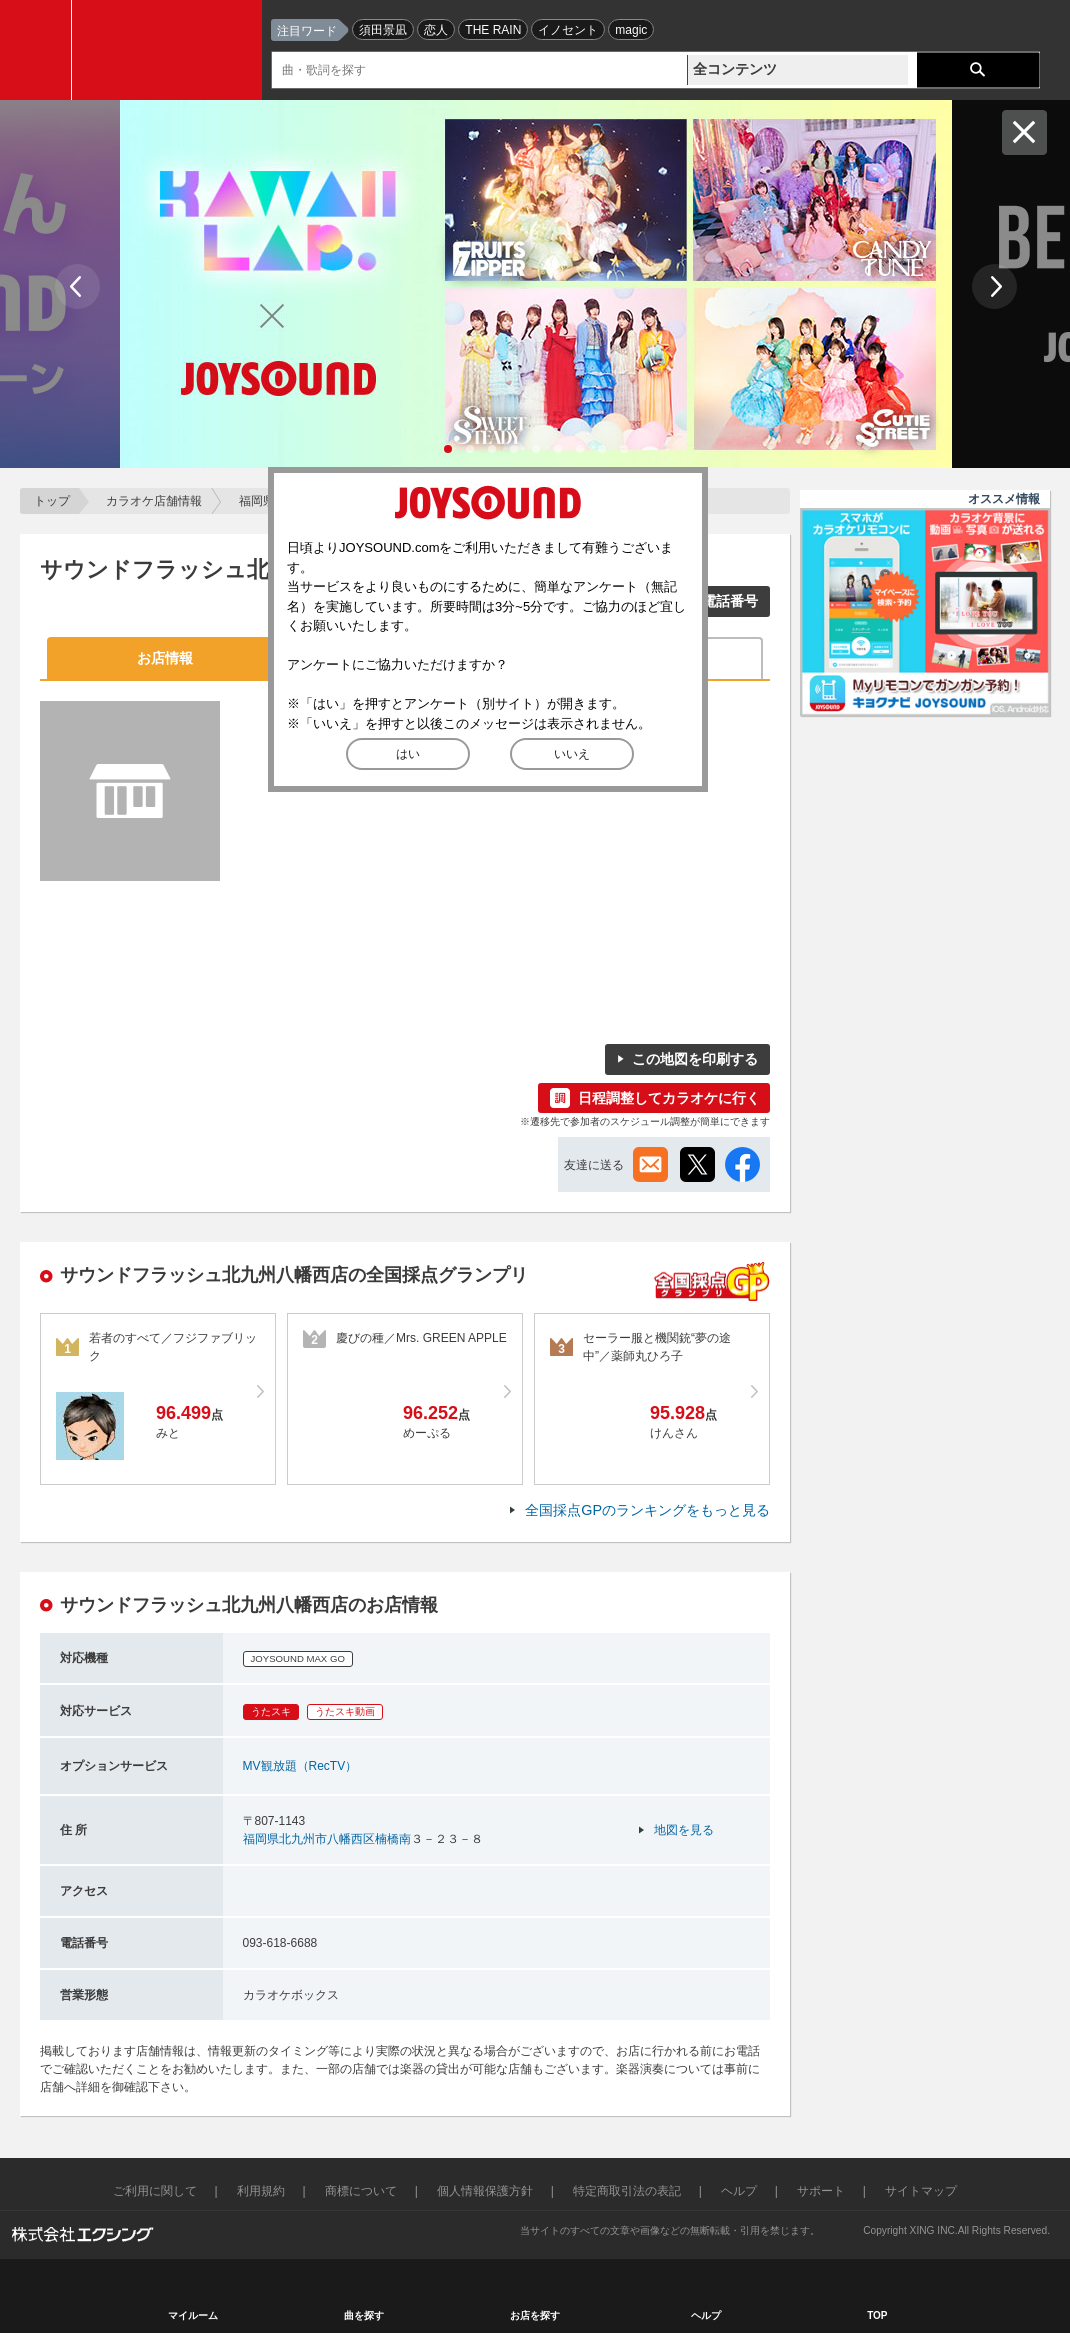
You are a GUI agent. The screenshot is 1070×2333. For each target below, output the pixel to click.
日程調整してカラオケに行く (669, 1098)
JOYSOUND (172, 50)
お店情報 (165, 658)
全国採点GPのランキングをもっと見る (647, 1510)
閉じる (1024, 132)
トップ (52, 501)
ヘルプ (739, 2191)
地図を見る (684, 1830)
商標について (361, 2191)
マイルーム (193, 2315)
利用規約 (261, 2191)
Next (994, 286)
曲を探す (364, 2315)
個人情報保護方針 (485, 2191)
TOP (877, 2315)
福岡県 (257, 501)
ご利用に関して (155, 2191)
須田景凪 (383, 30)
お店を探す (535, 2315)
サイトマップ (921, 2191)
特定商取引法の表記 (627, 2191)
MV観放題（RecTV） (300, 1766)
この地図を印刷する (695, 1059)
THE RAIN (493, 30)
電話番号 (730, 601)
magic (631, 30)
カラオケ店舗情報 (154, 501)
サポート (821, 2191)
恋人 (436, 30)
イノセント (568, 30)
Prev (77, 286)
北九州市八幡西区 (327, 1839)
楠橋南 (393, 1839)
